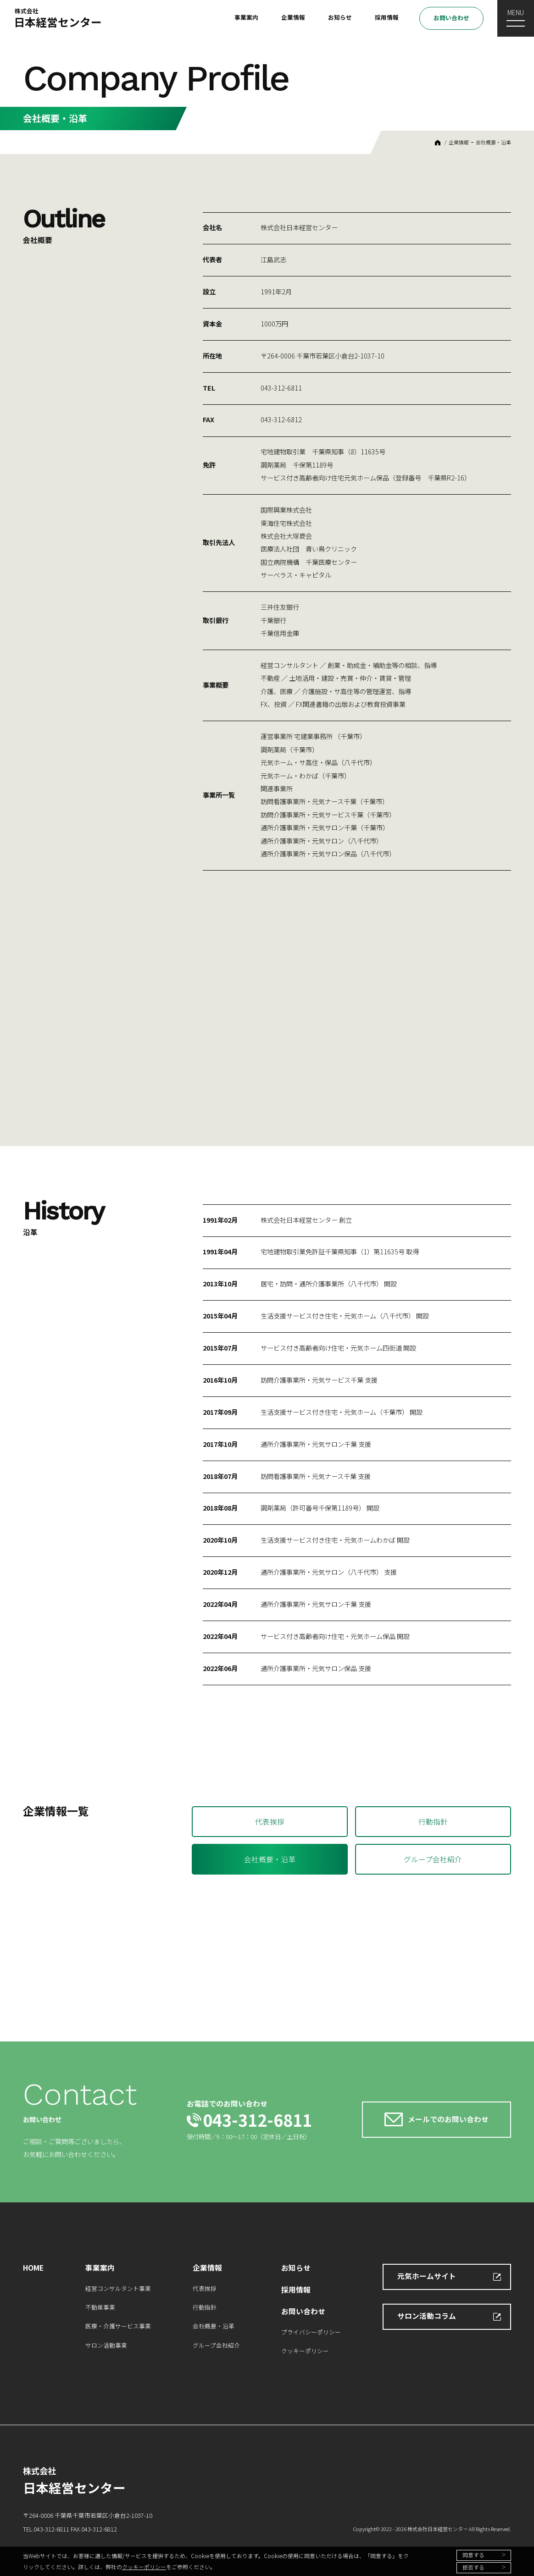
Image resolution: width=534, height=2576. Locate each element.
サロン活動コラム (426, 2316)
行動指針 (433, 1821)
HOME (437, 142)
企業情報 (293, 17)
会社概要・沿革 (493, 142)
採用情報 (387, 17)
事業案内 (246, 17)
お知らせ (340, 17)
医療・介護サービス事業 (118, 2326)
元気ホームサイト (426, 2276)
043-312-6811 (257, 2119)
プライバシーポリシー (311, 2332)
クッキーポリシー (144, 2566)
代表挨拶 (269, 1821)
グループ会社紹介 (433, 1859)
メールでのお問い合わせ (448, 2119)
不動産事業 (100, 2307)
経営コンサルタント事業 (118, 2288)
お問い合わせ (451, 17)
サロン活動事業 (106, 2345)
